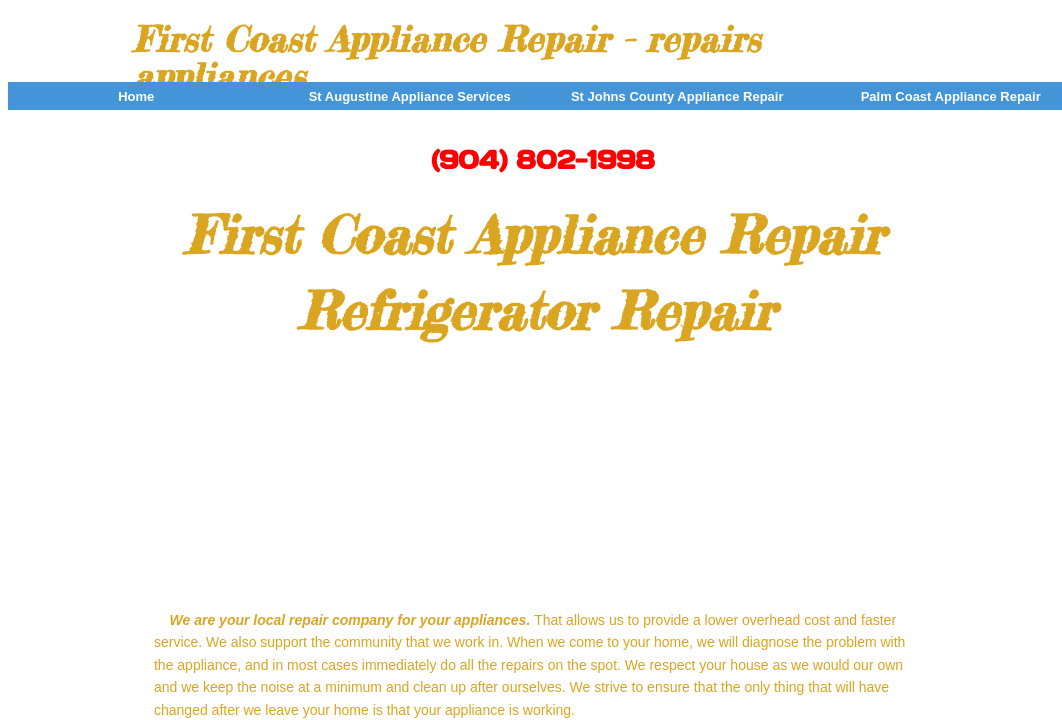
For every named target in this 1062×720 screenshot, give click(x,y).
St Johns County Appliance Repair (677, 96)
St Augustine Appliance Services (410, 96)
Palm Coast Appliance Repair (951, 96)
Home (136, 96)
